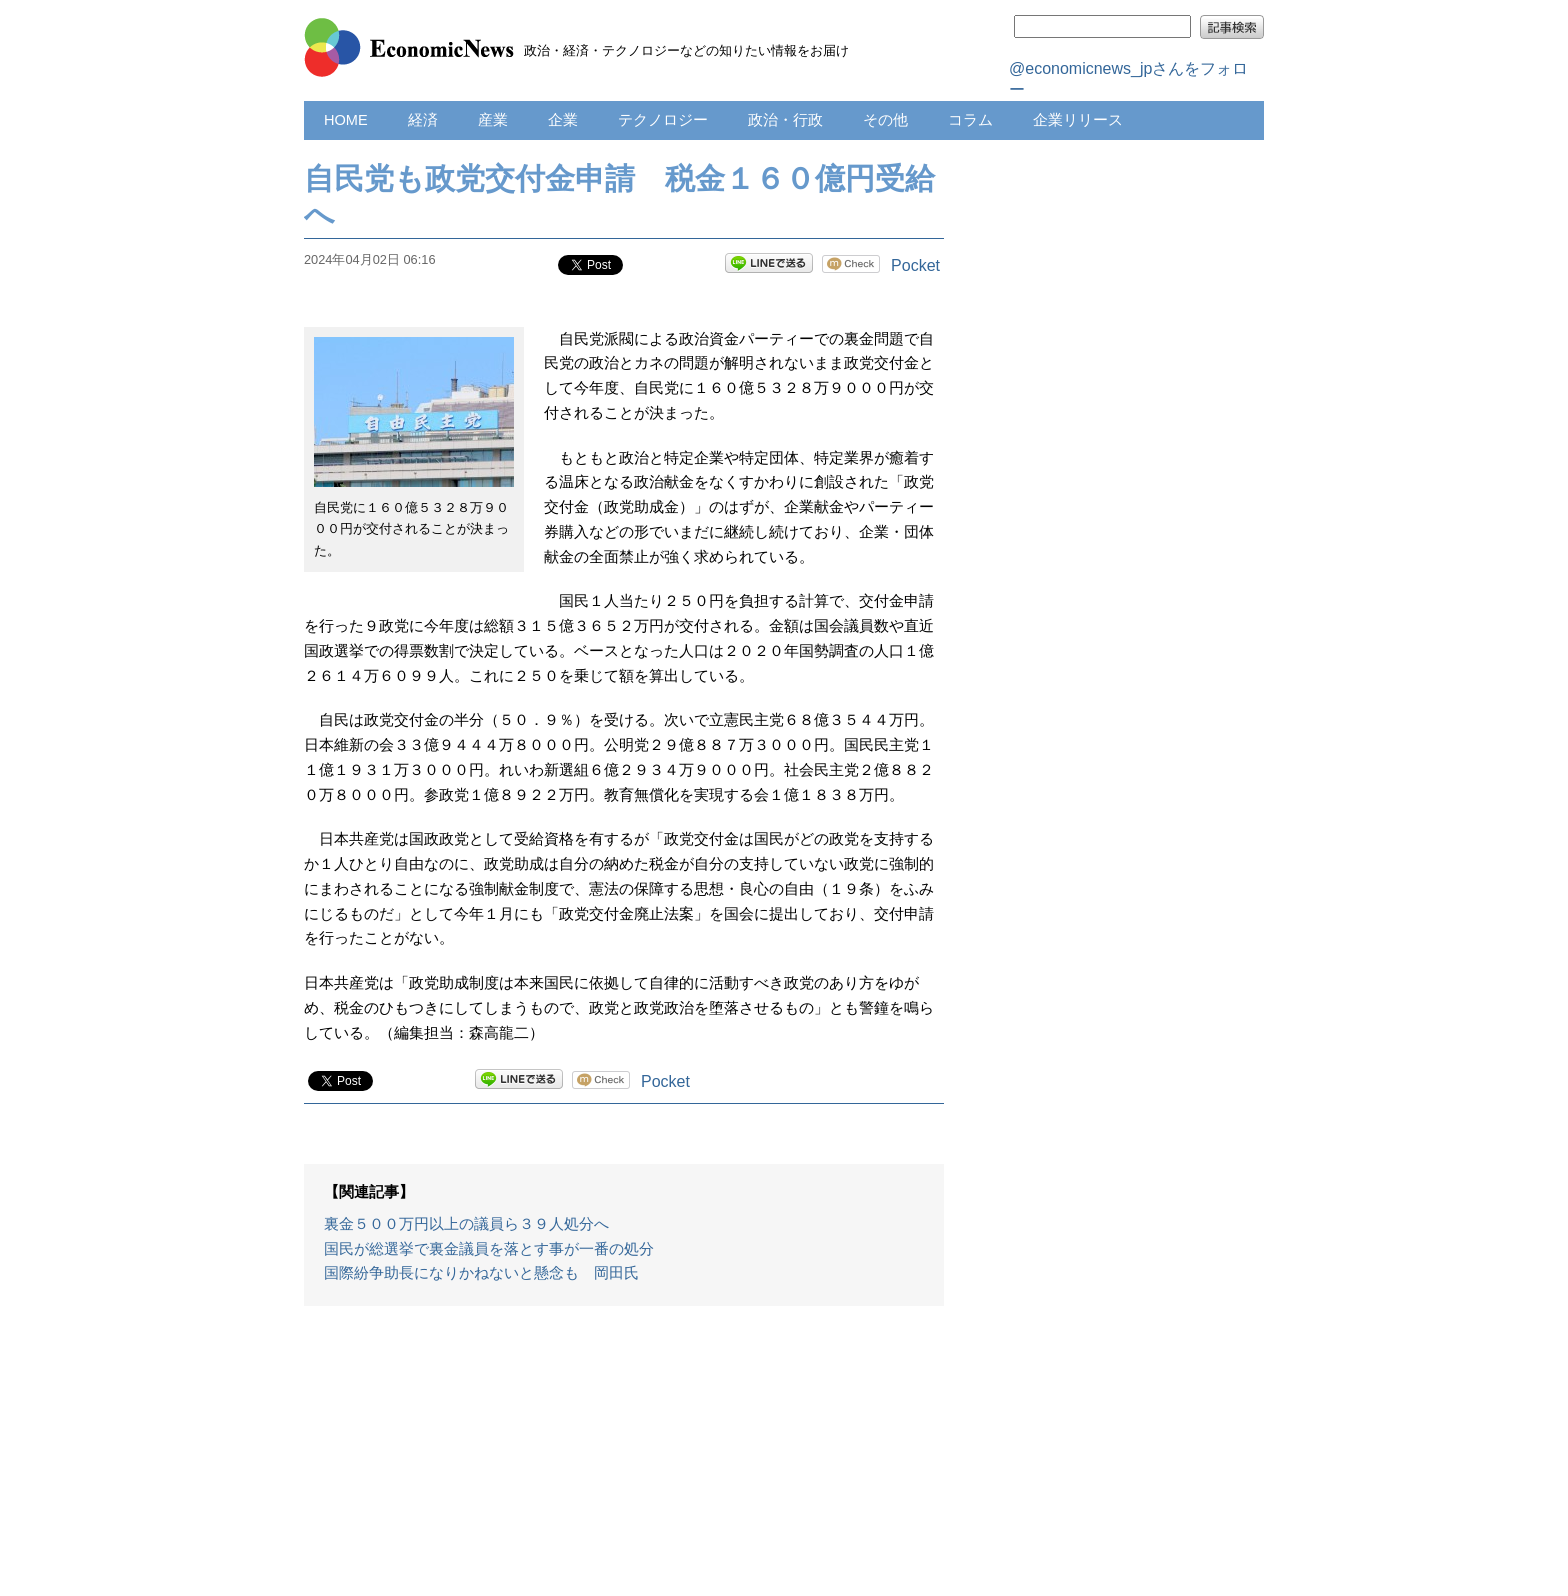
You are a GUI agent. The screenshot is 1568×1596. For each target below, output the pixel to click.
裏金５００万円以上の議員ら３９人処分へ (466, 1224)
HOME (346, 120)
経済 (423, 120)
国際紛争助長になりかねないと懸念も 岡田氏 (481, 1273)
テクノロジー (663, 120)
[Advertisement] (624, 1461)
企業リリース (1078, 120)
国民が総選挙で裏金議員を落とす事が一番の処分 (489, 1249)
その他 (885, 120)
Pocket (915, 265)
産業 (493, 120)
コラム (970, 120)
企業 (563, 120)
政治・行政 (785, 120)
